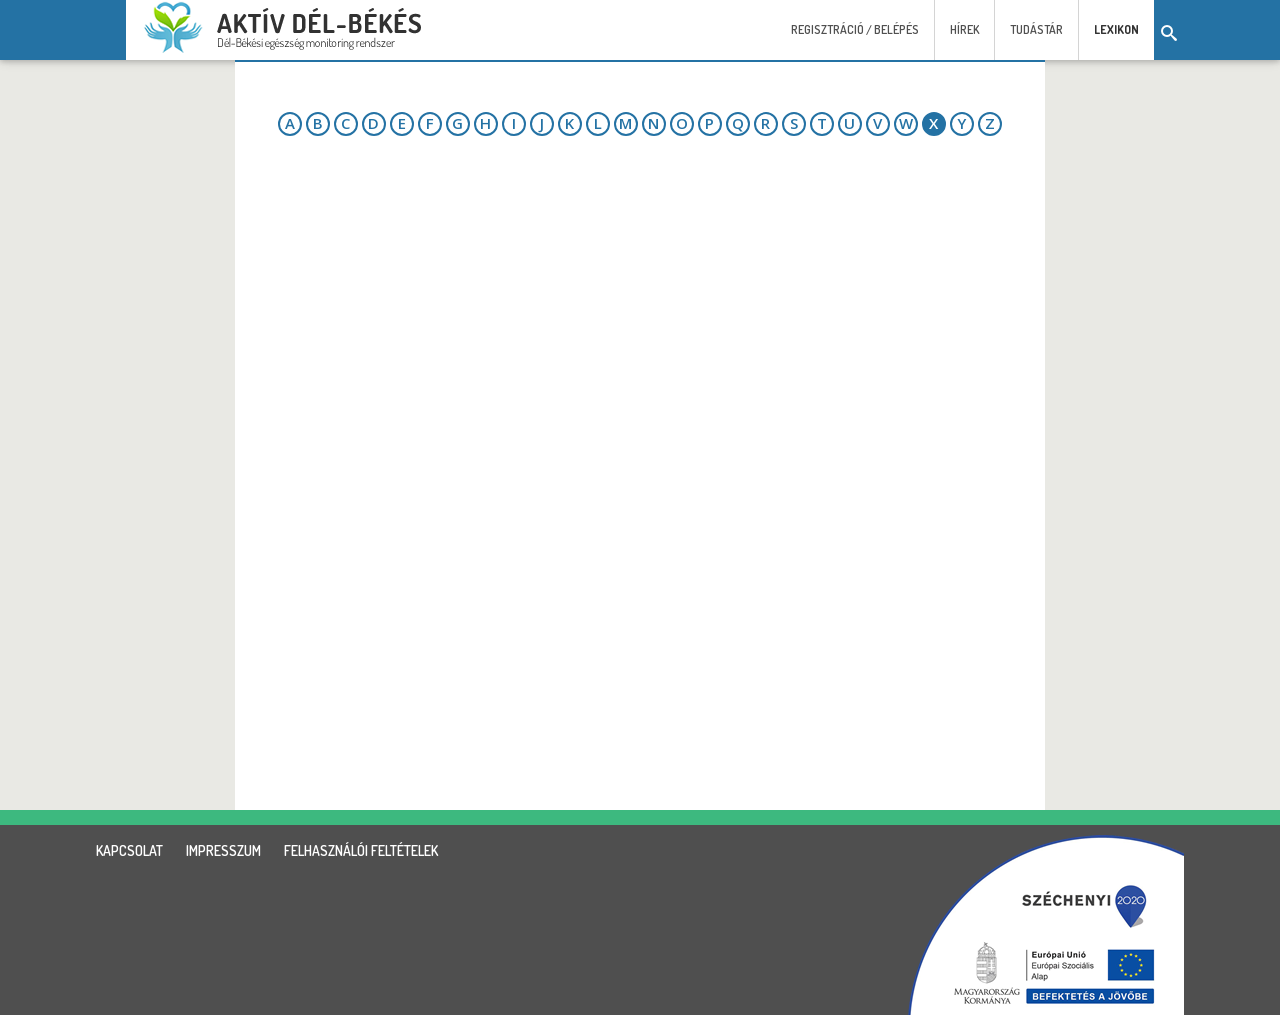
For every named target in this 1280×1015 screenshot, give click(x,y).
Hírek (964, 29)
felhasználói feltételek (361, 850)
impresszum (223, 850)
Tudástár (1036, 29)
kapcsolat (129, 850)
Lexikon (1116, 29)
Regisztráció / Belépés (855, 29)
